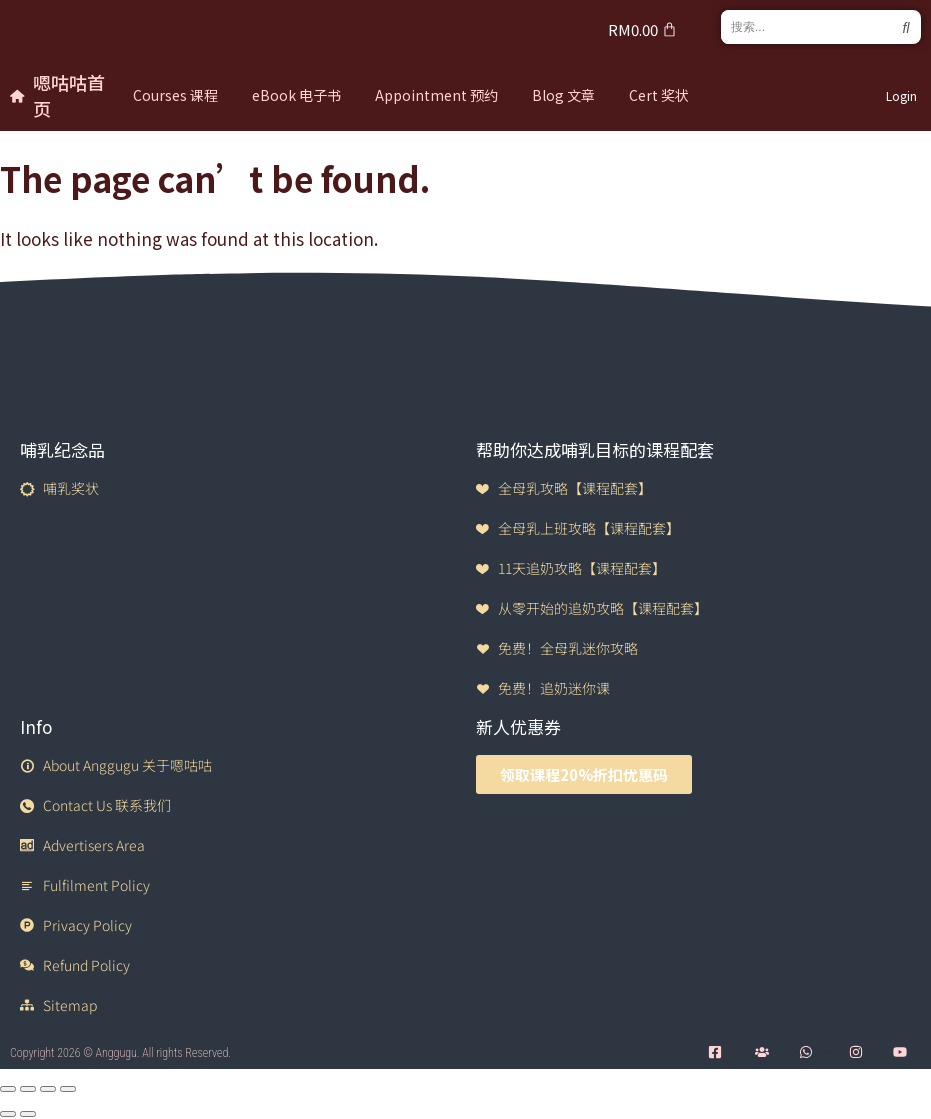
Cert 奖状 (659, 95)
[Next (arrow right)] (28, 1114)
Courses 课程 (175, 95)
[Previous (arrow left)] (8, 1114)
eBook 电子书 (296, 95)
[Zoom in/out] (8, 1089)
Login (901, 95)
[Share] (48, 1089)
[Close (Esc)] (68, 1089)
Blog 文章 (563, 95)
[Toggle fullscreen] (28, 1089)
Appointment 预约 (436, 95)
